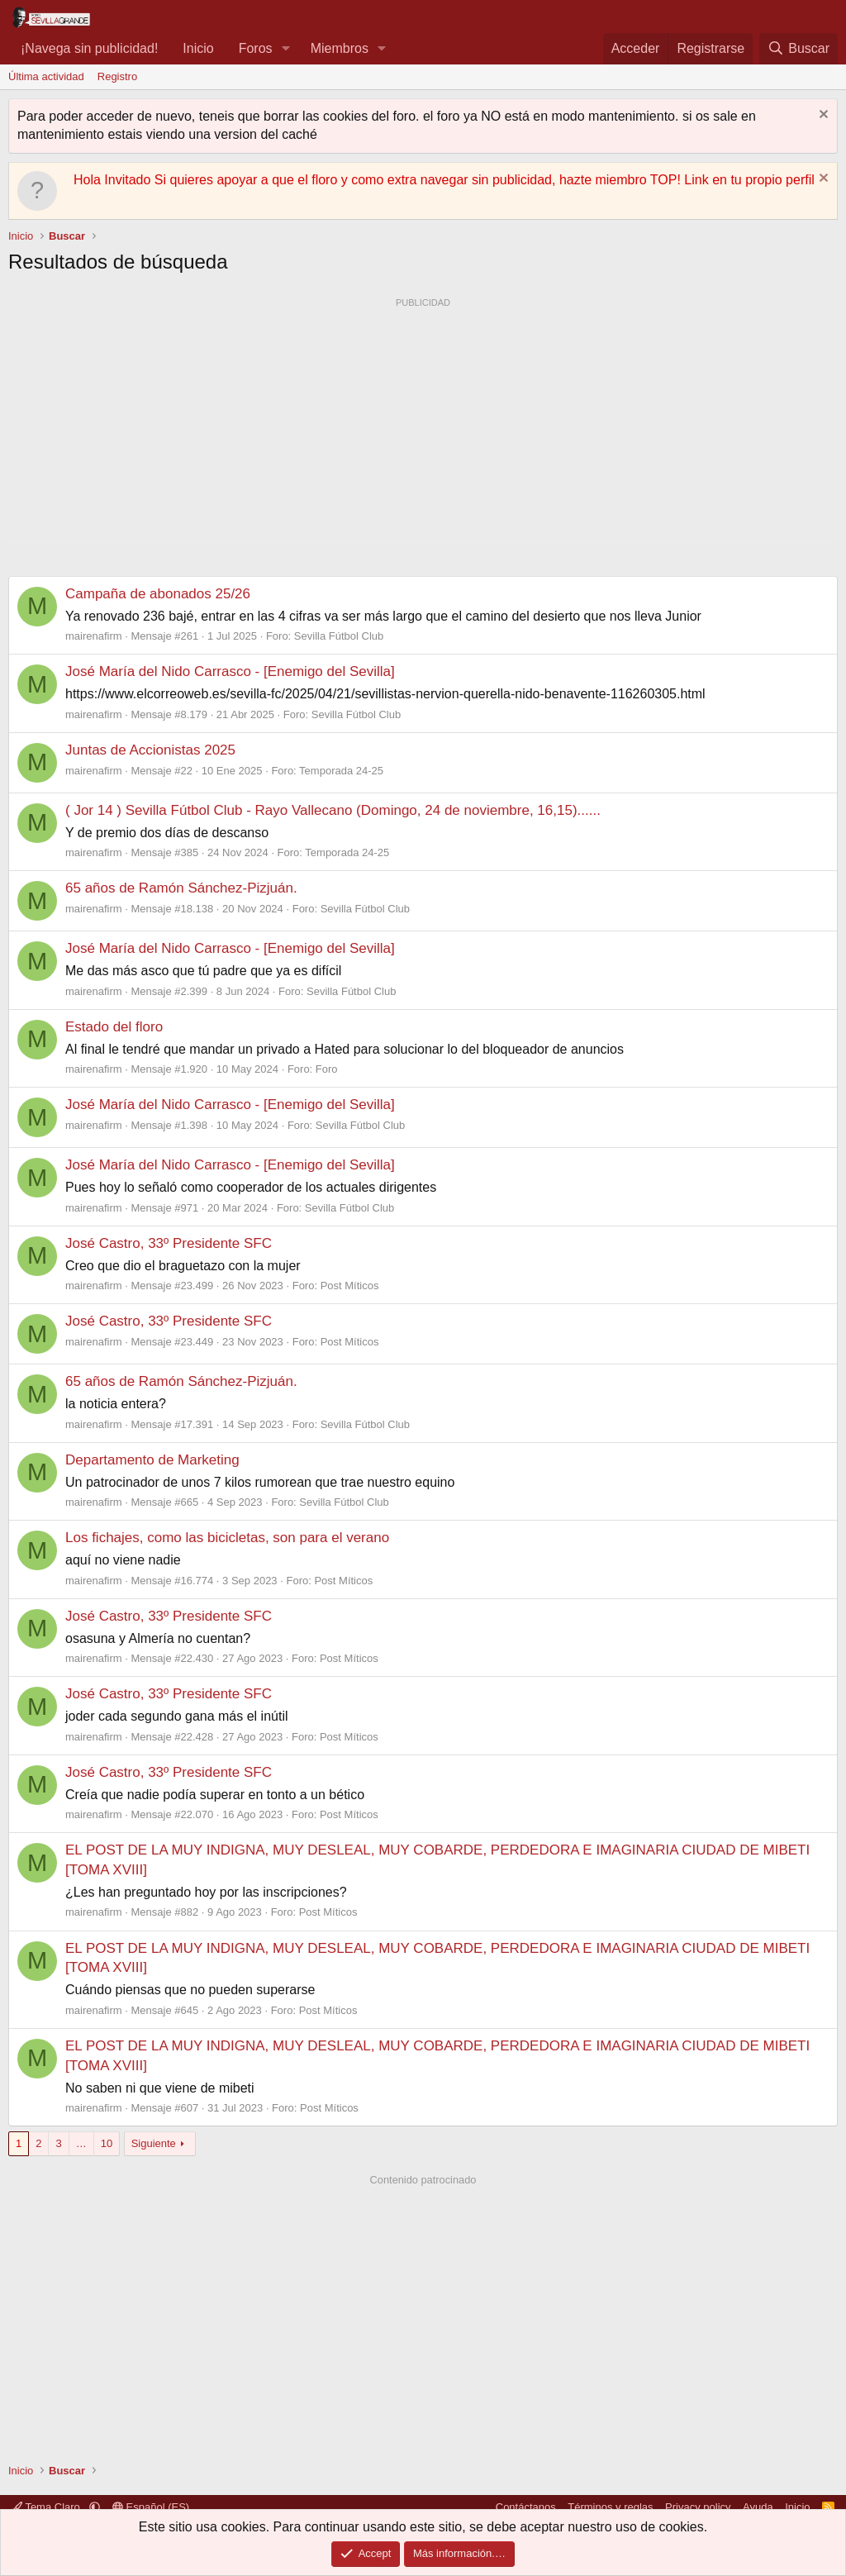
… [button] (81, 2143)
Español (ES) (150, 2507)
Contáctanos (526, 2507)
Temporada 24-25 (341, 770)
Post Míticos (350, 1285)
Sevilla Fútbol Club (338, 636)
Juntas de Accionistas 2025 (150, 750)
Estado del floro (114, 1027)
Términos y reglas (610, 2507)
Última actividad (46, 76)
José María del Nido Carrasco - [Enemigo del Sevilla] (230, 671)
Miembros (339, 48)
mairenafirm (93, 636)
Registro (117, 76)
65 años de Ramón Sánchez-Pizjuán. (181, 888)
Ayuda (758, 2507)
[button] (285, 48)
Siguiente (153, 2143)
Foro (327, 1069)
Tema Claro (47, 2507)
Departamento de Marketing (152, 1460)
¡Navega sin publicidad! (89, 48)
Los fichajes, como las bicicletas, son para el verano (227, 1537)
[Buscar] (798, 48)
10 (106, 2143)
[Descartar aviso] (822, 116)
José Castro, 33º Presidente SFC (168, 1243)
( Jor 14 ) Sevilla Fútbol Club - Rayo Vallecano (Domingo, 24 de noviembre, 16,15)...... (333, 810)
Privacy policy (697, 2507)
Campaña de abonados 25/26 (157, 594)
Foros (256, 48)
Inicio (198, 48)
